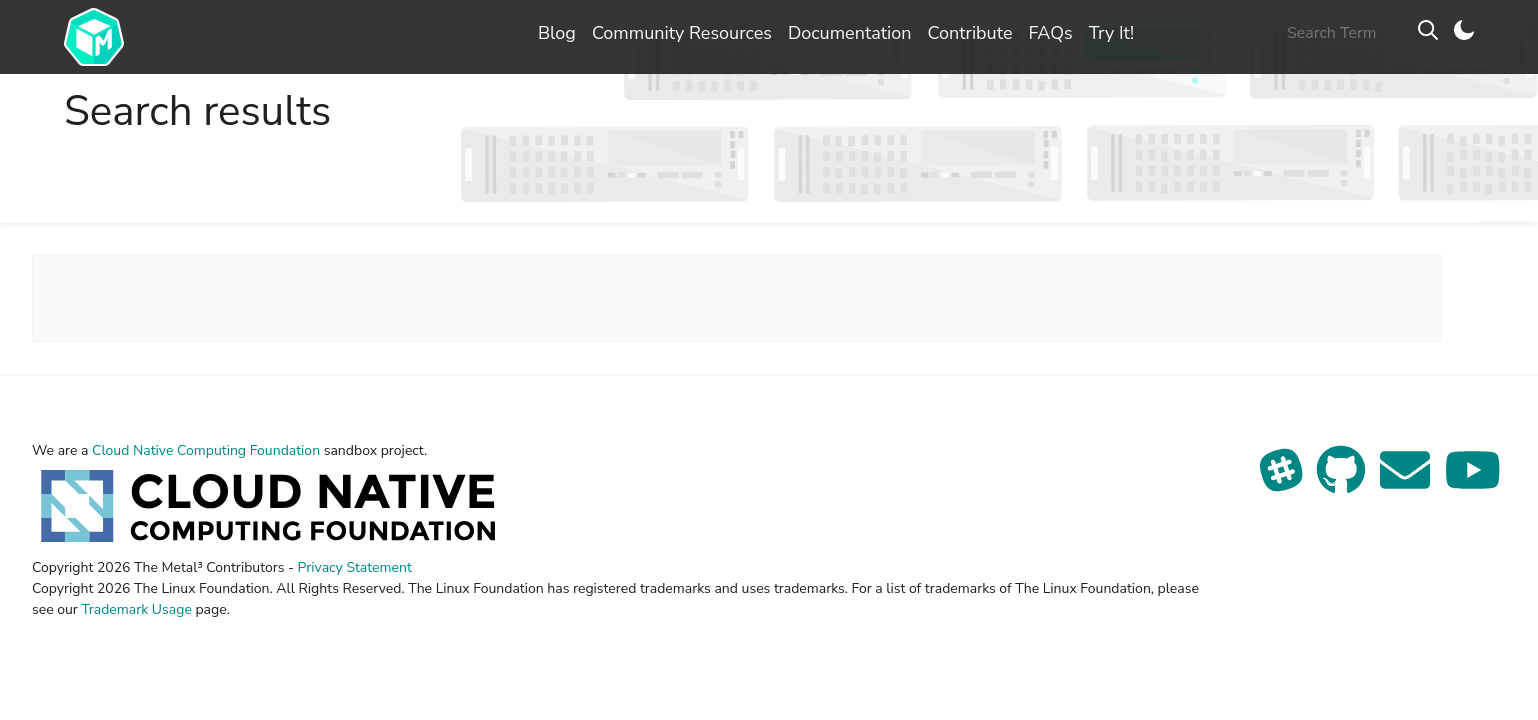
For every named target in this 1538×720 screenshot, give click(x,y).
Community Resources (682, 33)
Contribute (969, 33)
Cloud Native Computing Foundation (206, 450)
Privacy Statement (355, 567)
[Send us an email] (1407, 482)
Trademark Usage (136, 609)
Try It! (1111, 33)
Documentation (850, 33)
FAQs (1050, 33)
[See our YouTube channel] (1473, 482)
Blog (557, 33)
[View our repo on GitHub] (1343, 482)
